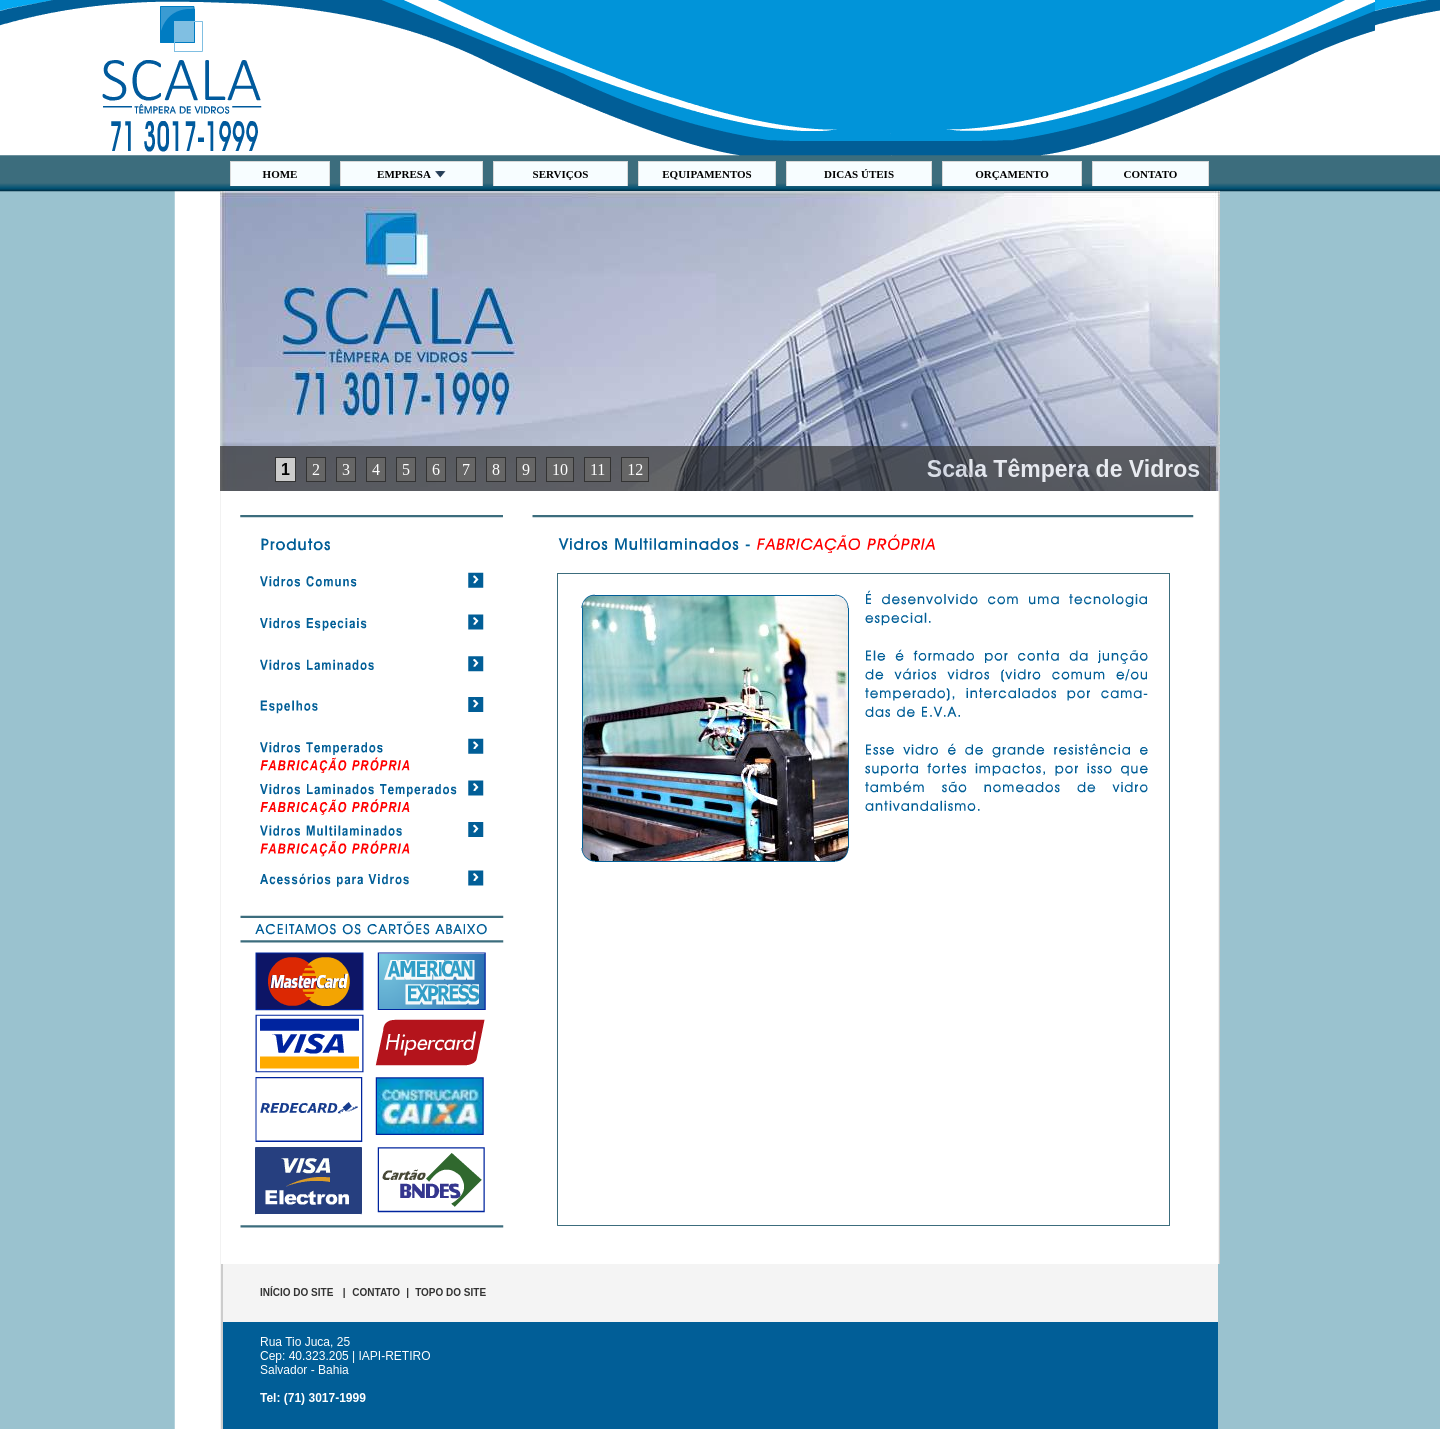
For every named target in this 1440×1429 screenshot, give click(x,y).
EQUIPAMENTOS (706, 174)
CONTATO (1151, 174)
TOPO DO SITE (450, 1292)
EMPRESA (411, 174)
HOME (280, 174)
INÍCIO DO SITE (296, 1292)
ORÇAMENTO (1012, 174)
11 (597, 469)
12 (635, 469)
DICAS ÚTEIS (859, 174)
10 (560, 469)
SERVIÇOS (561, 174)
